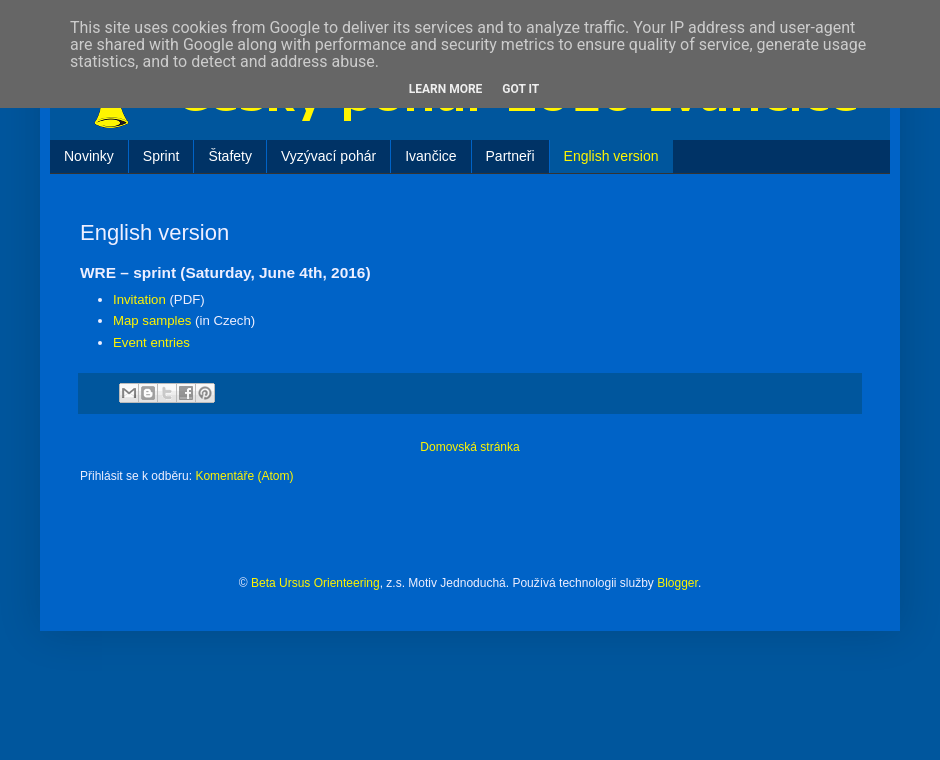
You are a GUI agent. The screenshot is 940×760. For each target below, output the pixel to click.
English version (611, 156)
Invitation (139, 299)
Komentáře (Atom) (244, 476)
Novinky (89, 156)
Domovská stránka (469, 447)
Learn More (446, 89)
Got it (520, 89)
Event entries (151, 342)
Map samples (152, 320)
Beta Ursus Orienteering (315, 583)
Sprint (161, 156)
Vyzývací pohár (328, 156)
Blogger (677, 583)
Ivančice (430, 156)
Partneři (510, 156)
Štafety (230, 156)
